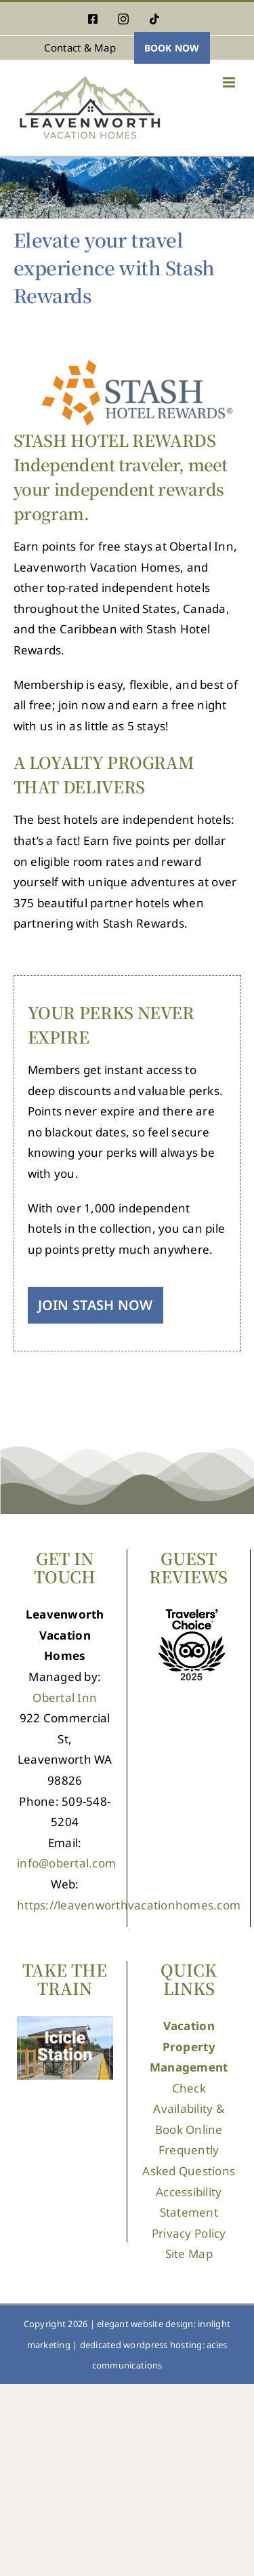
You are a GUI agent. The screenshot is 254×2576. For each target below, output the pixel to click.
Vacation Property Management (189, 2046)
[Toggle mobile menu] (230, 82)
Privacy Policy (189, 2233)
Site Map (189, 2253)
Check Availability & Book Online (188, 2108)
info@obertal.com (66, 1863)
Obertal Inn (65, 1697)
